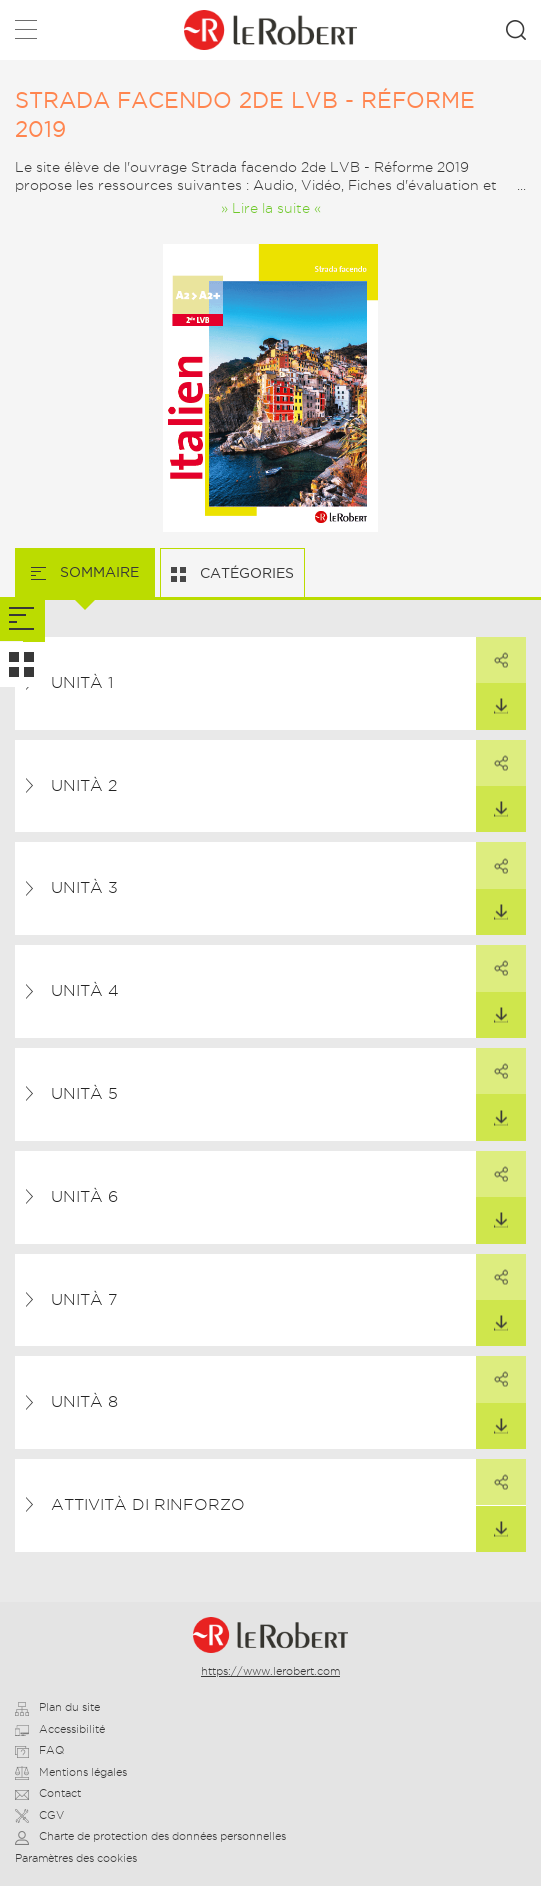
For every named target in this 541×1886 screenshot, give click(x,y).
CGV (39, 1815)
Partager (492, 653)
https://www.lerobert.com (270, 1671)
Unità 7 (84, 1299)
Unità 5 (84, 1093)
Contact (48, 1793)
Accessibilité (60, 1729)
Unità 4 (85, 990)
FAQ (39, 1750)
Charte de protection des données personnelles (150, 1836)
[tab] (22, 619)
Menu (26, 33)
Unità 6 (84, 1196)
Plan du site (57, 1707)
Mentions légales (71, 1772)
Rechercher (516, 30)
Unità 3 (84, 887)
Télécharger (492, 699)
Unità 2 (84, 785)
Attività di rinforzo (148, 1504)
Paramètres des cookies (76, 1858)
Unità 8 (84, 1401)
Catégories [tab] (245, 573)
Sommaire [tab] (97, 572)
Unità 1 (82, 682)
